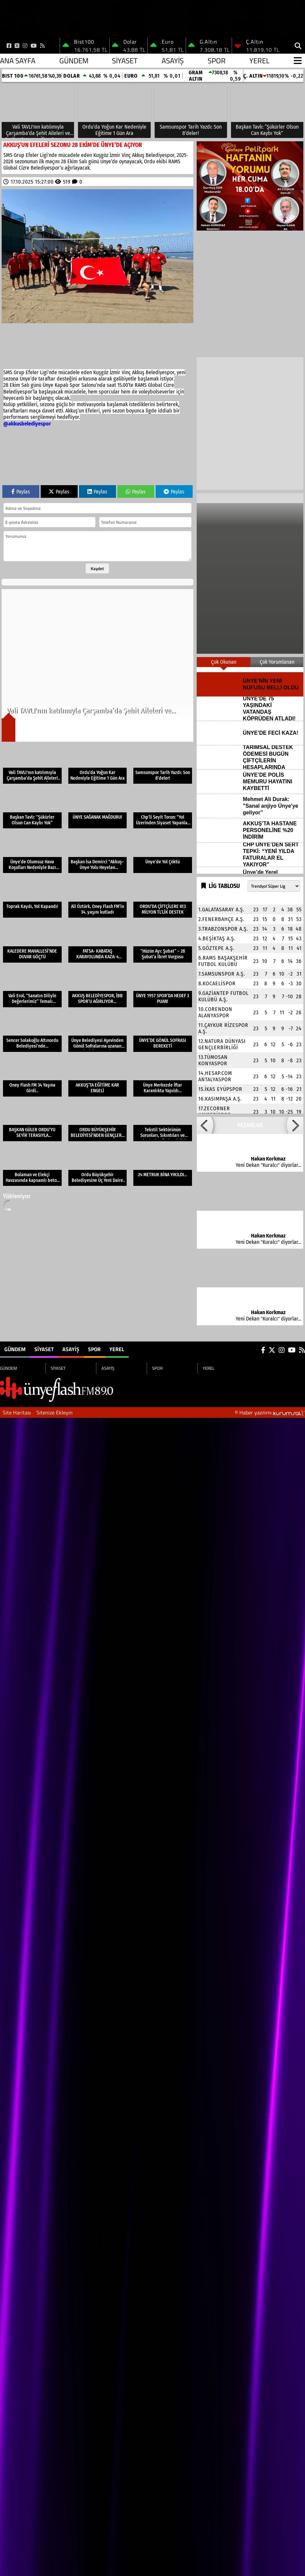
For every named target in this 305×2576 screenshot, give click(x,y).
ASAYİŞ (173, 60)
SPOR (217, 60)
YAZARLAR (250, 1125)
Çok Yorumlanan (277, 662)
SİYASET (125, 60)
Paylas (20, 491)
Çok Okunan (223, 662)
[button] (205, 1125)
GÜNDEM (73, 60)
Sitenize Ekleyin (54, 1412)
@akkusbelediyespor (27, 424)
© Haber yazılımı (270, 1412)
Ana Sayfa (17, 60)
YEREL (259, 60)
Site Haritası (17, 1412)
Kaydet (97, 568)
